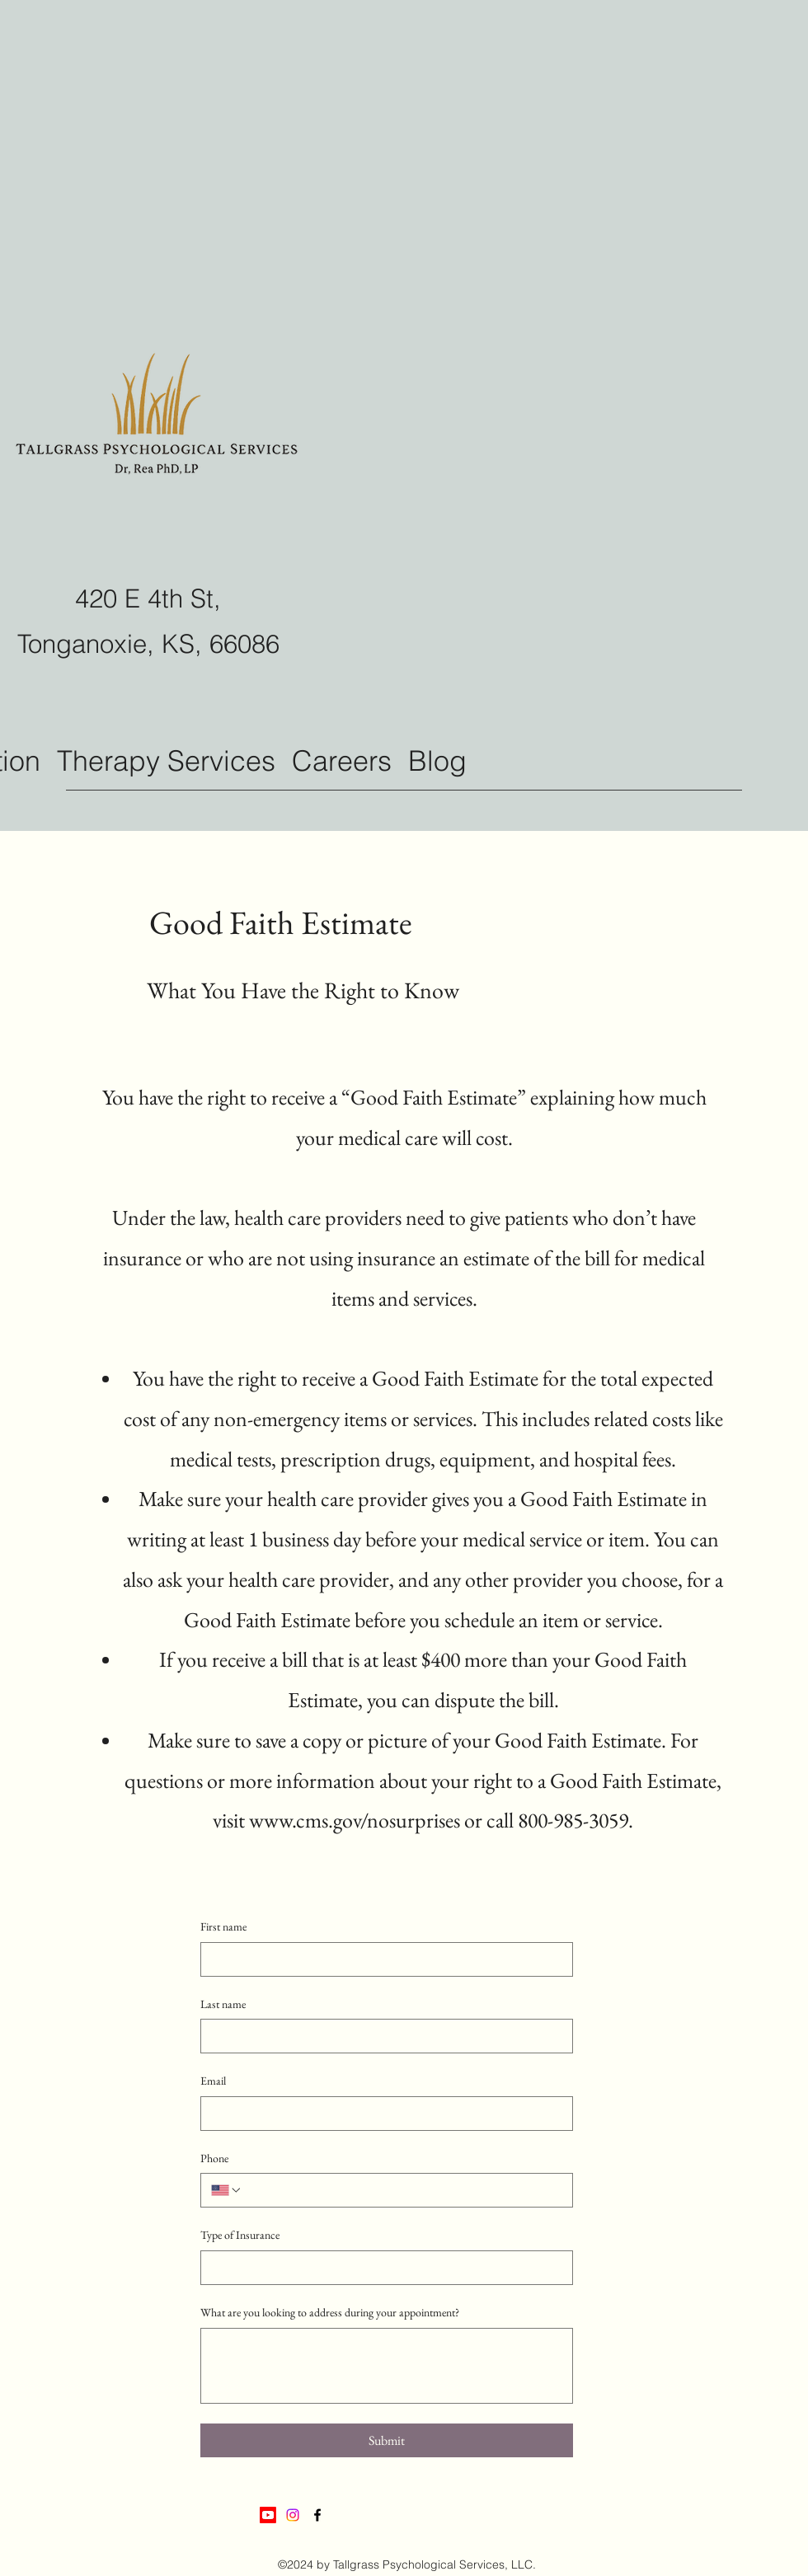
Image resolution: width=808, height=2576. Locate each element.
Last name (223, 2004)
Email (213, 2080)
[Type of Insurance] (381, 2267)
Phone (214, 2158)
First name (223, 1926)
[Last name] (381, 2036)
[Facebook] (317, 2515)
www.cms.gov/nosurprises (354, 1820)
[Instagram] (292, 2515)
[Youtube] (268, 2515)
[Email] (381, 2113)
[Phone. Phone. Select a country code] (226, 2190)
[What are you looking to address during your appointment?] (386, 2365)
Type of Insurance (240, 2234)
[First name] (381, 1959)
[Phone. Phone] (402, 2190)
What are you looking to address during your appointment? (329, 2312)
